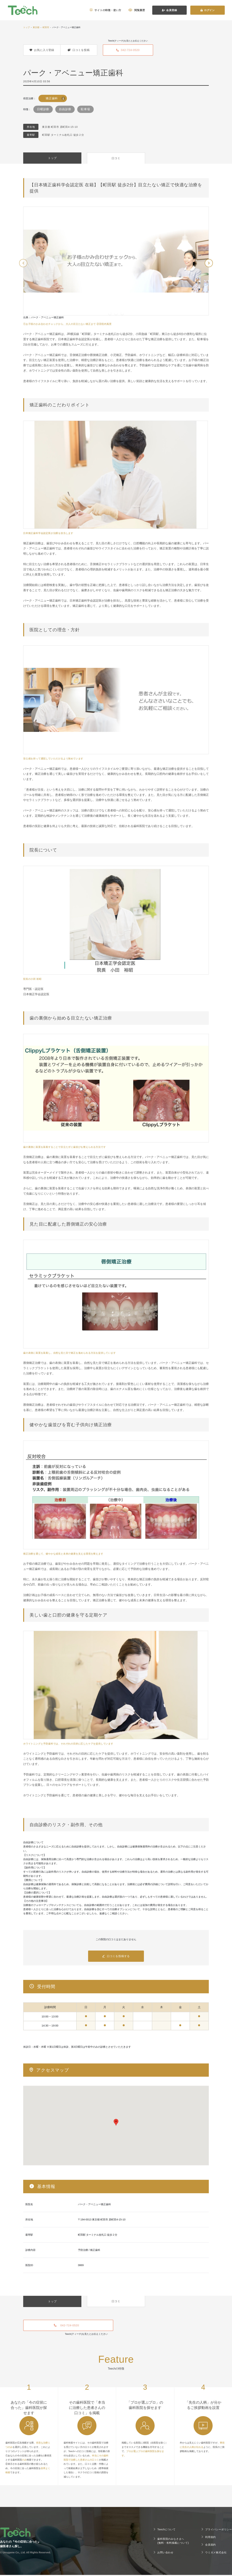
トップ (26, 27)
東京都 (36, 27)
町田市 (46, 27)
